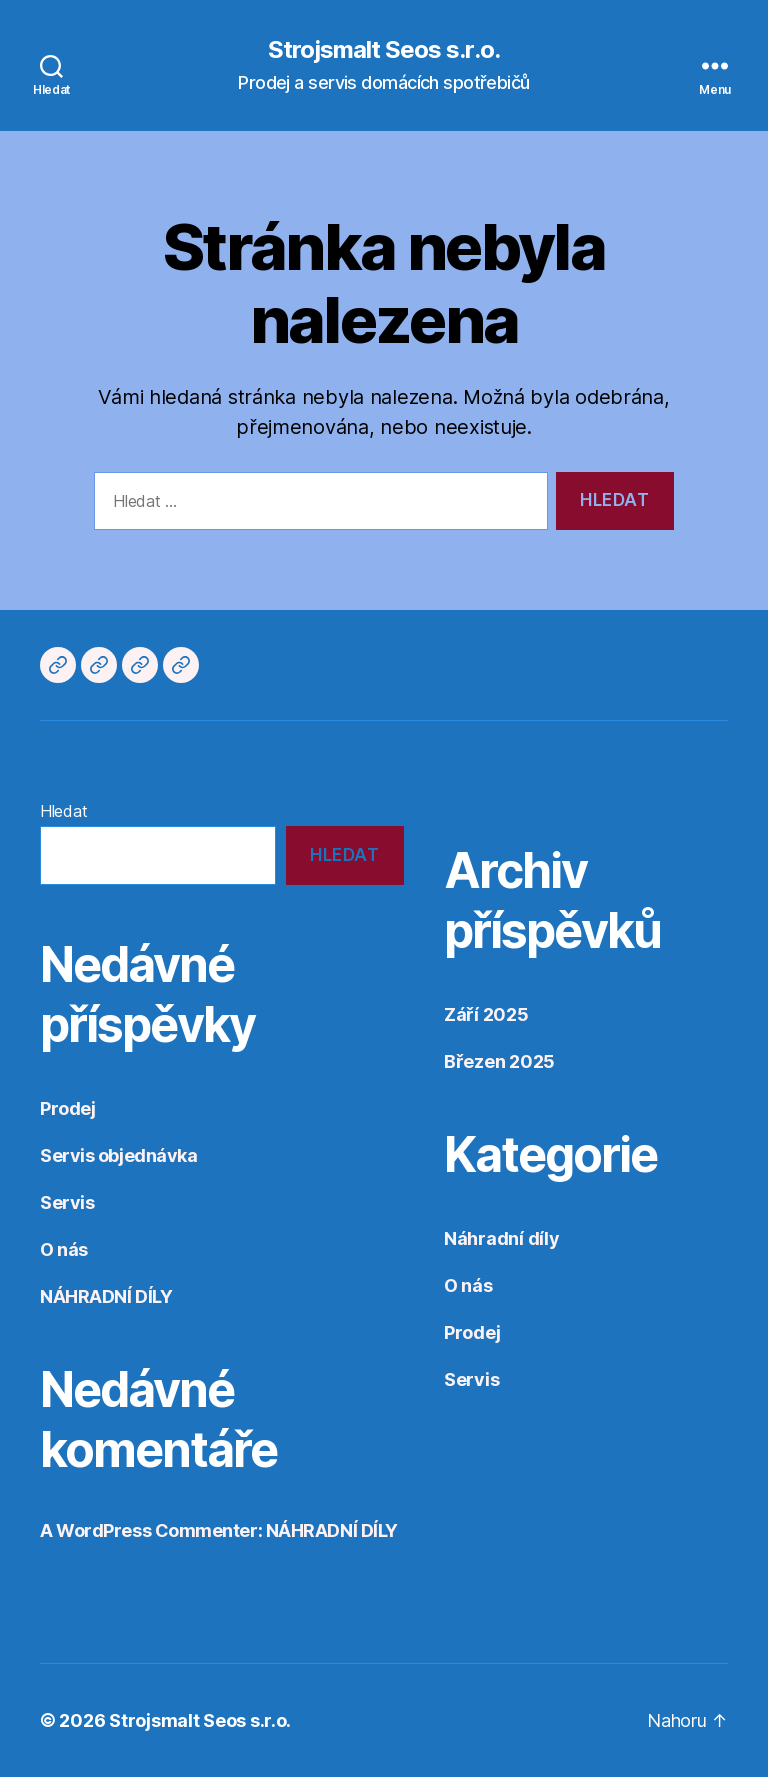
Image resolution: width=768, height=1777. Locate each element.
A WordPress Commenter (149, 1530)
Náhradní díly (502, 1238)
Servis (67, 1202)
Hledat (63, 811)
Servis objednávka (118, 1155)
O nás (64, 1249)
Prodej (67, 1108)
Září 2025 (486, 1014)
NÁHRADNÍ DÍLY (106, 1296)
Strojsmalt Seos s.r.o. (383, 50)
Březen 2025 (499, 1061)
